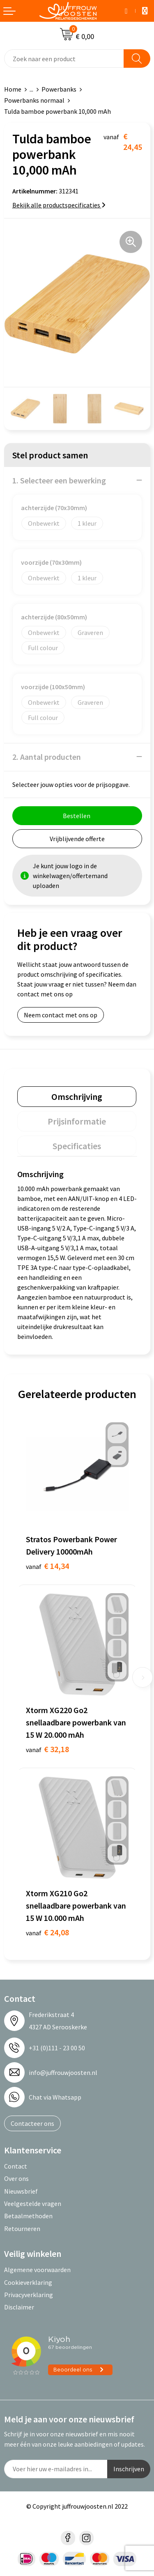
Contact (15, 2166)
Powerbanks (58, 89)
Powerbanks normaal (34, 100)
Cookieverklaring (28, 2282)
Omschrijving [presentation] (76, 1096)
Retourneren (22, 2228)
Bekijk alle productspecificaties (59, 205)
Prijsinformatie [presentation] (77, 1121)
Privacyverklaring (28, 2295)
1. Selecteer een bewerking (59, 480)
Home (12, 89)
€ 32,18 (47, 1749)
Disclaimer (19, 2307)
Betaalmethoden (28, 2216)
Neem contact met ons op (60, 1015)
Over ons (16, 2178)
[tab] (76, 1096)
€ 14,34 (47, 1566)
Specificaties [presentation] (77, 1146)
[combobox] (64, 58)
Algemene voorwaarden (37, 2270)
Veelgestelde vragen (32, 2203)
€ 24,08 (47, 1932)
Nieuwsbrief (21, 2191)
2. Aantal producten (46, 757)
